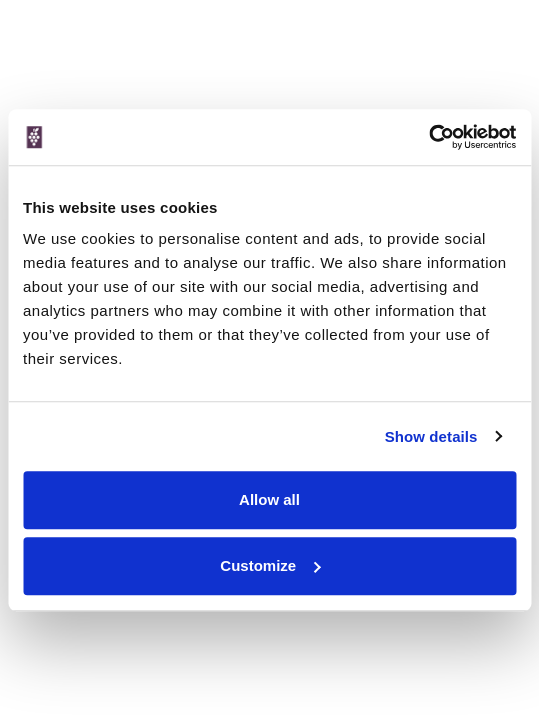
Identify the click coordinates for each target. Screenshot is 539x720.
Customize (270, 565)
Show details (431, 436)
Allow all (269, 499)
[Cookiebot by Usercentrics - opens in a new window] (428, 137)
